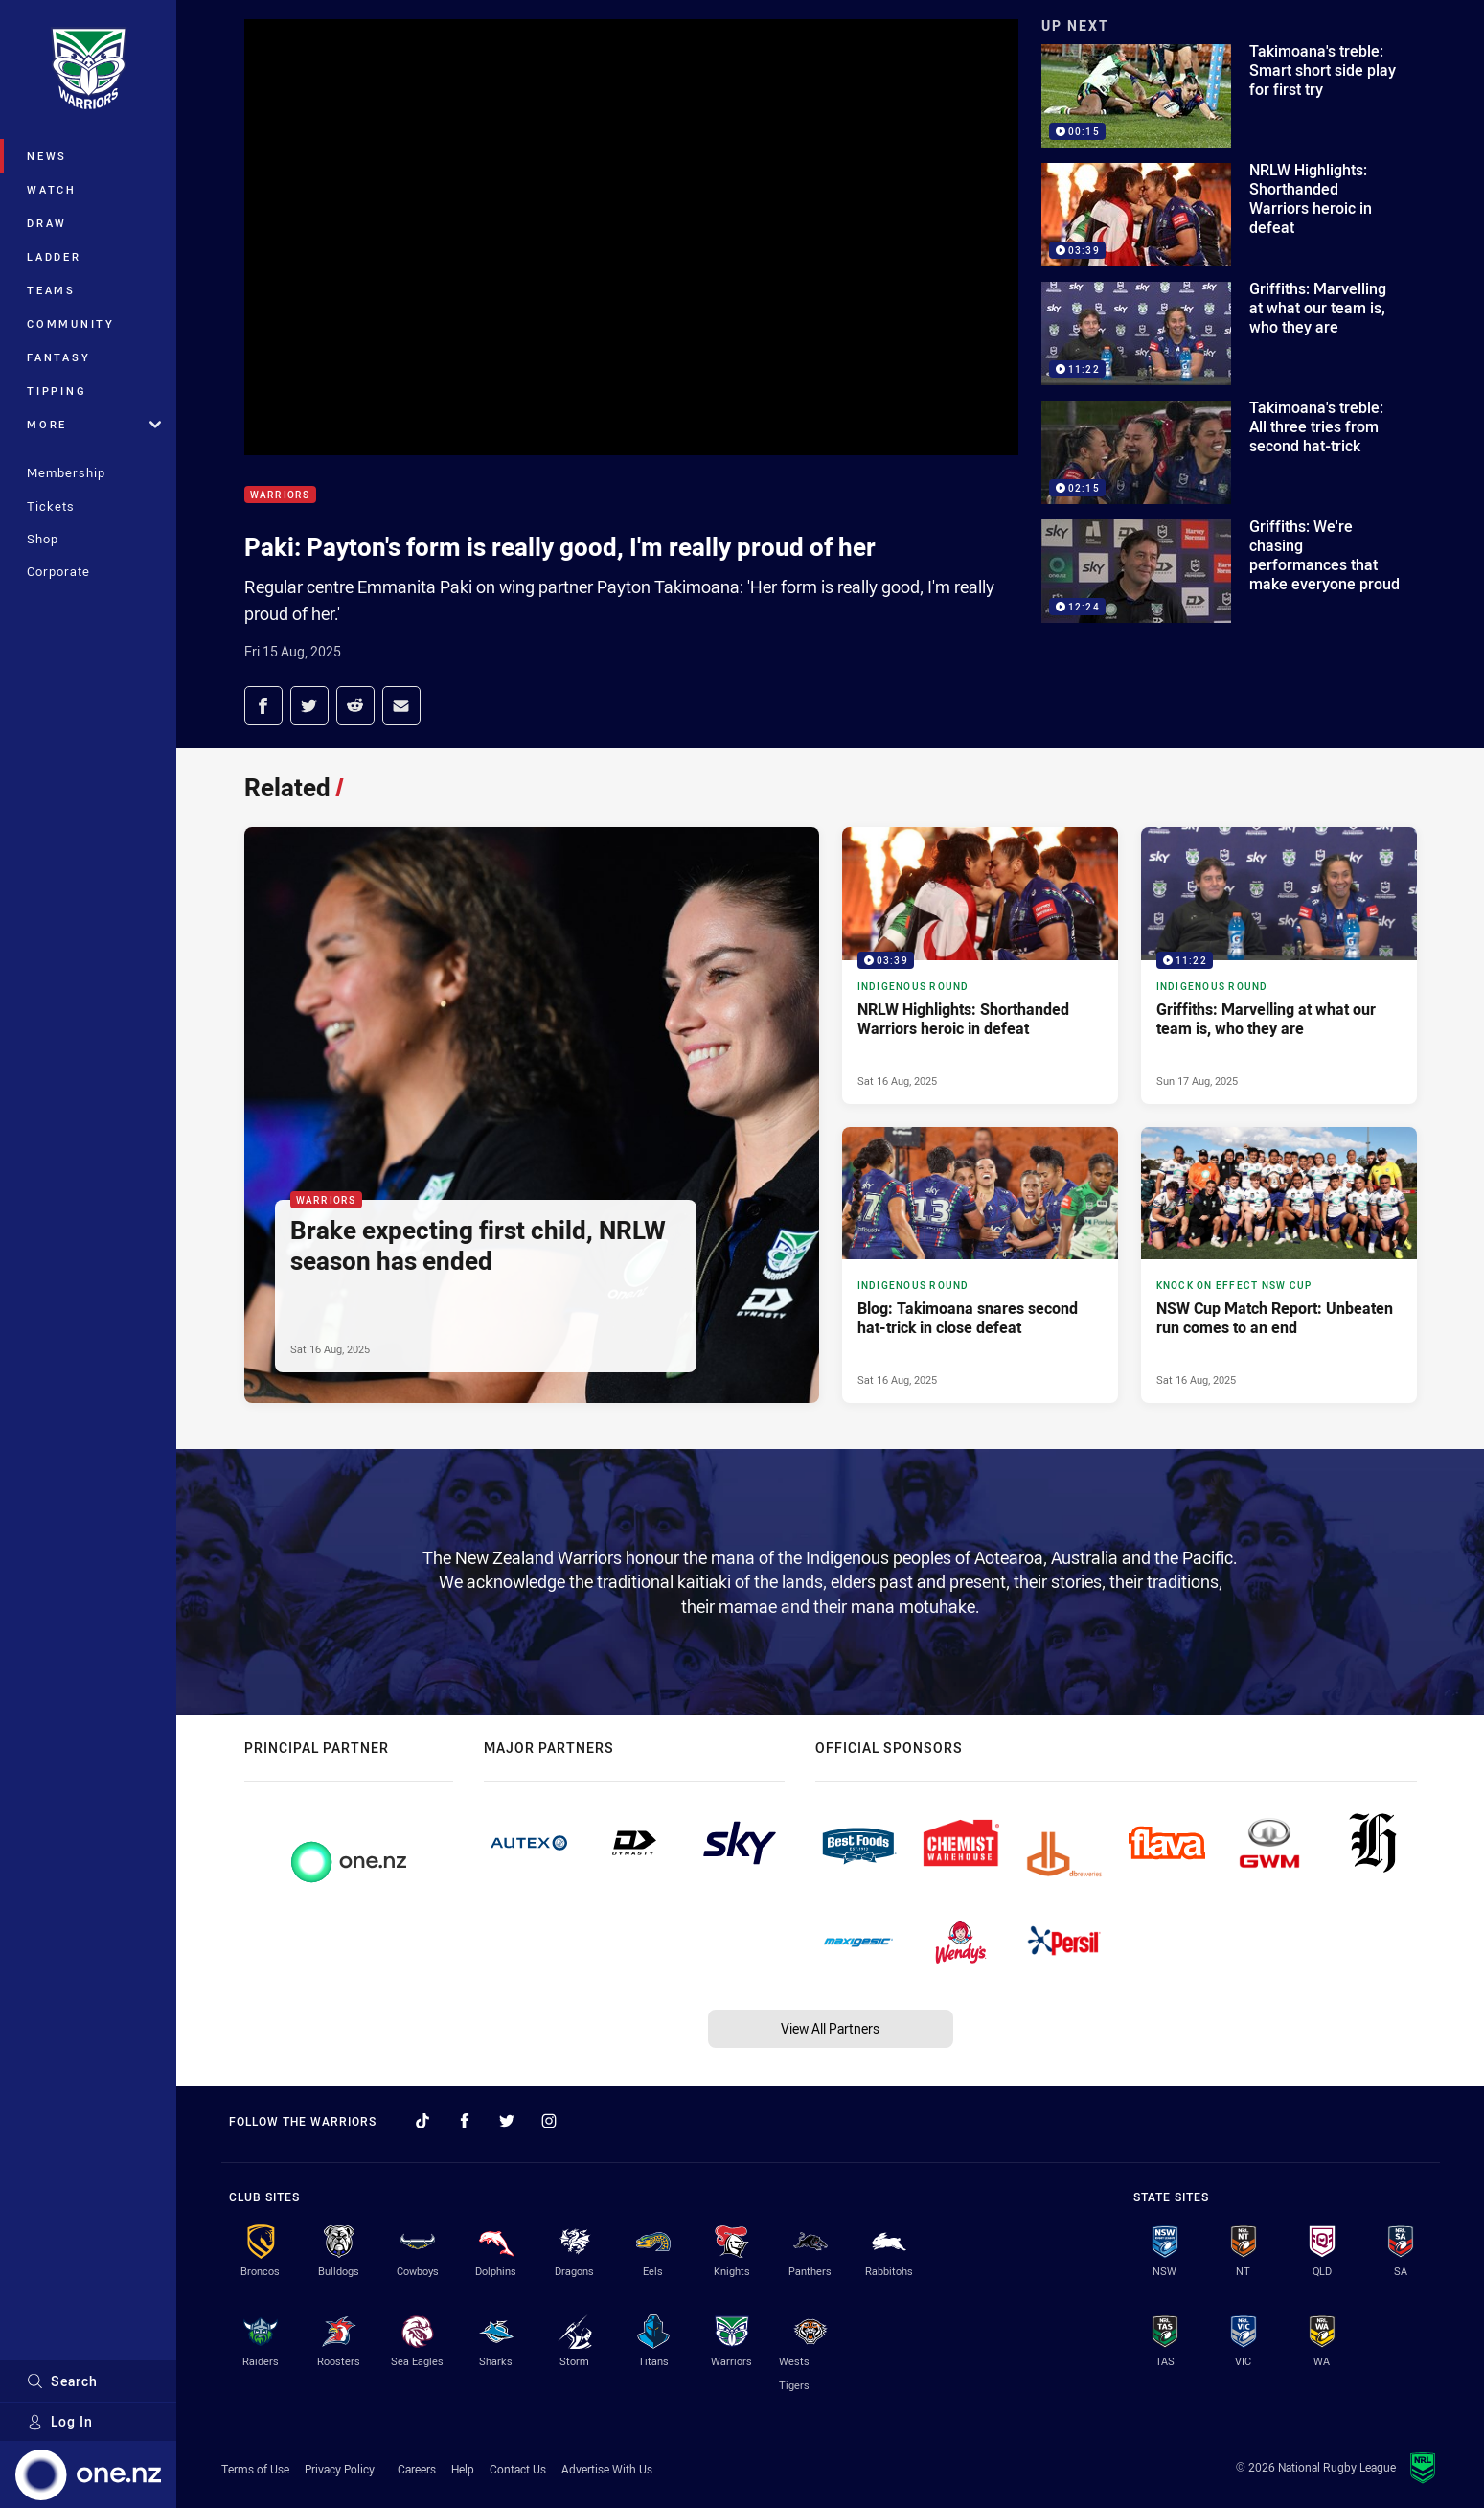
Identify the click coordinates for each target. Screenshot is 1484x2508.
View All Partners (830, 2028)
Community (71, 323)
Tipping (56, 390)
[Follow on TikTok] (422, 2121)
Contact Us (518, 2468)
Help (462, 2468)
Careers (417, 2468)
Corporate (58, 571)
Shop (42, 538)
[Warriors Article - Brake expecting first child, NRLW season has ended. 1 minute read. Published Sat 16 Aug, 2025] (531, 1115)
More (94, 424)
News (47, 156)
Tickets (51, 506)
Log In (60, 2421)
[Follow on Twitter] (506, 2121)
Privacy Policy (340, 2468)
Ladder (54, 256)
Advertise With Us (606, 2468)
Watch (52, 189)
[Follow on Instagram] (549, 2121)
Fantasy (58, 357)
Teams (51, 290)
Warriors (280, 495)
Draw (47, 223)
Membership (66, 472)
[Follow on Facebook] (464, 2121)
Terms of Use (255, 2468)
